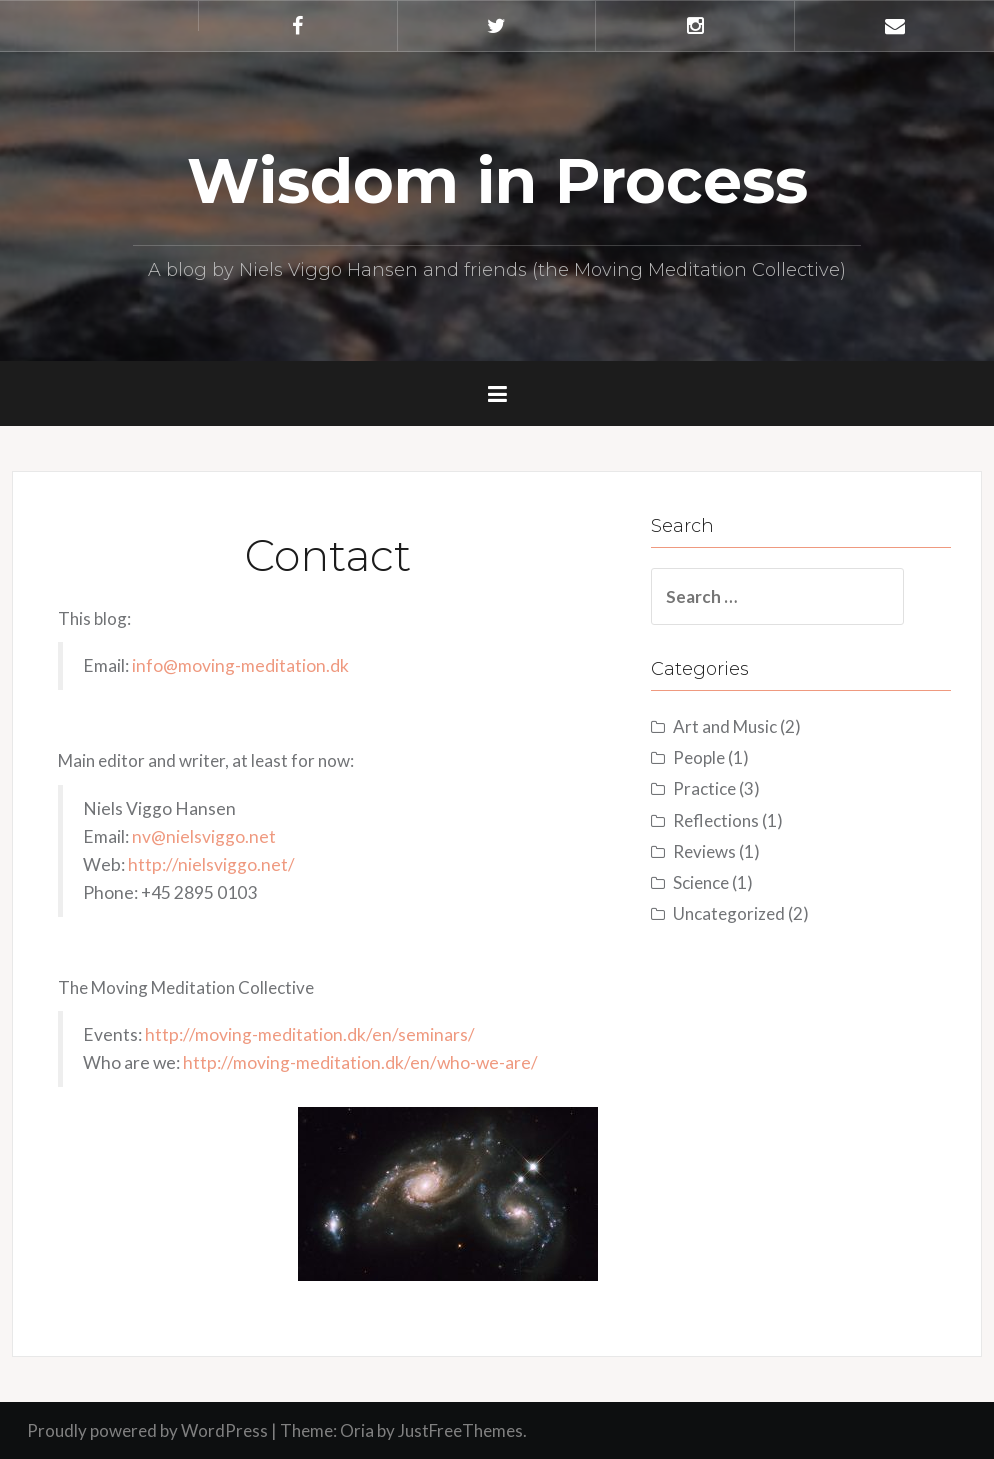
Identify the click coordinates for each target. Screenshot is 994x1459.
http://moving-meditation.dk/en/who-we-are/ (360, 1062)
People (699, 757)
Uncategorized (729, 913)
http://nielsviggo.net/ (211, 864)
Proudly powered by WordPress (147, 1430)
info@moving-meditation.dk (240, 665)
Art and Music (725, 726)
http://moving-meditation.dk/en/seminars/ (310, 1034)
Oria (357, 1430)
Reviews (704, 851)
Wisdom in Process (497, 181)
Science (701, 882)
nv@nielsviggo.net (204, 836)
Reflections (716, 820)
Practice (704, 788)
